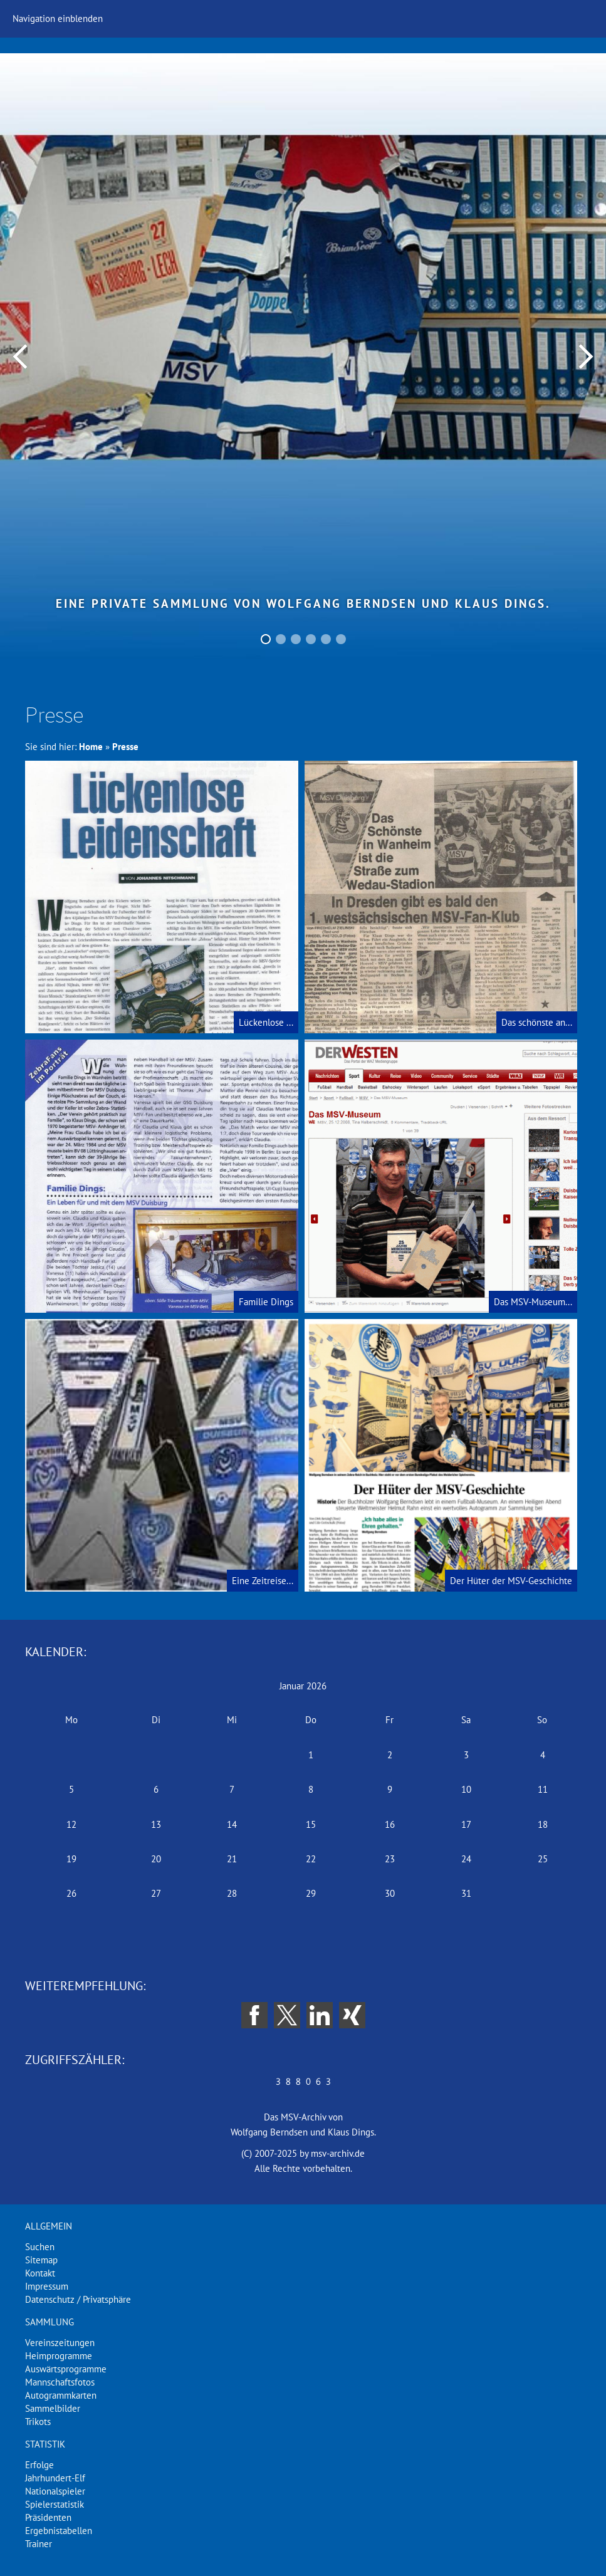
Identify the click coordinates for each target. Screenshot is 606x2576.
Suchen (40, 2247)
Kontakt (40, 2273)
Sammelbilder (52, 2408)
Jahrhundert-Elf (55, 2478)
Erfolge (39, 2465)
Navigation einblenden (58, 18)
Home (91, 747)
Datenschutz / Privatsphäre (78, 2299)
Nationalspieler (55, 2491)
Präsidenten (48, 2517)
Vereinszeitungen (60, 2343)
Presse (125, 747)
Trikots (38, 2421)
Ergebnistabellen (58, 2531)
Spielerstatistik (54, 2504)
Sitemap (41, 2260)
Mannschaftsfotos (60, 2382)
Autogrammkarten (61, 2395)
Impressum (46, 2286)
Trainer (38, 2544)
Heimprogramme (58, 2356)
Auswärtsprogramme (66, 2369)
